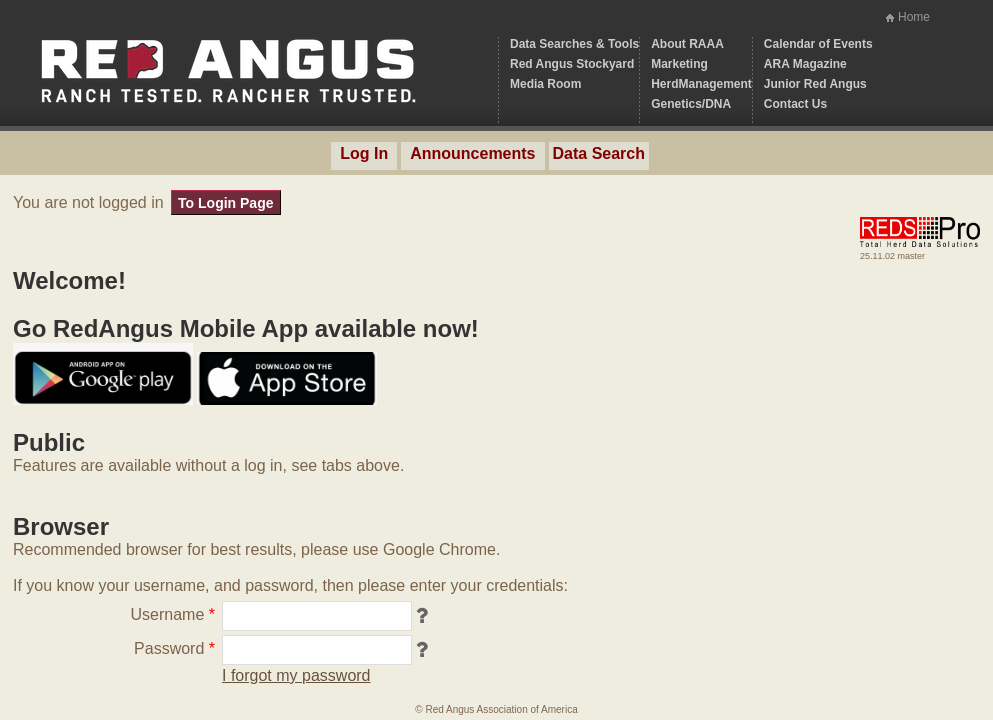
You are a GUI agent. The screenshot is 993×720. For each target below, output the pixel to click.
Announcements (472, 153)
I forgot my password (296, 675)
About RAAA (687, 44)
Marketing (679, 64)
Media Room (545, 84)
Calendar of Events (818, 44)
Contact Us (795, 104)
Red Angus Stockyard (572, 64)
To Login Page (225, 203)
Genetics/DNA (691, 104)
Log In (364, 153)
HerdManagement (701, 84)
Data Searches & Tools (574, 44)
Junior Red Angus (815, 84)
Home (914, 17)
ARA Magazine (805, 64)
